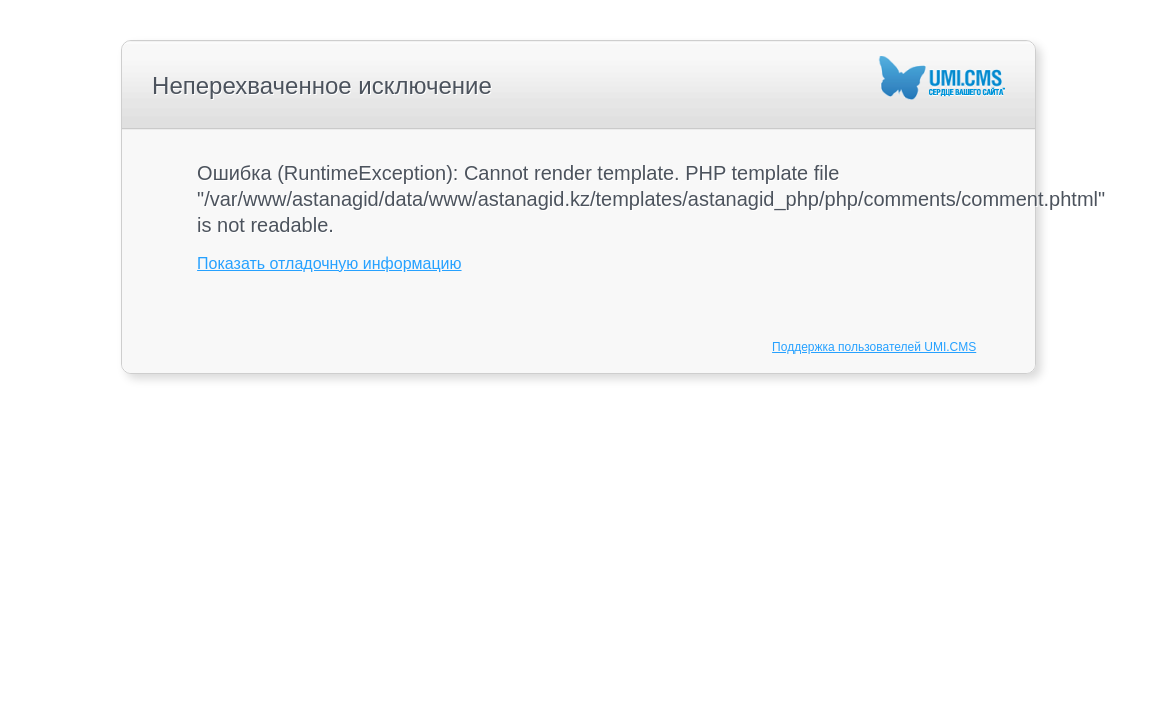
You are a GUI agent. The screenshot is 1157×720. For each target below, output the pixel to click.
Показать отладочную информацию (329, 263)
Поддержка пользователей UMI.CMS (874, 347)
